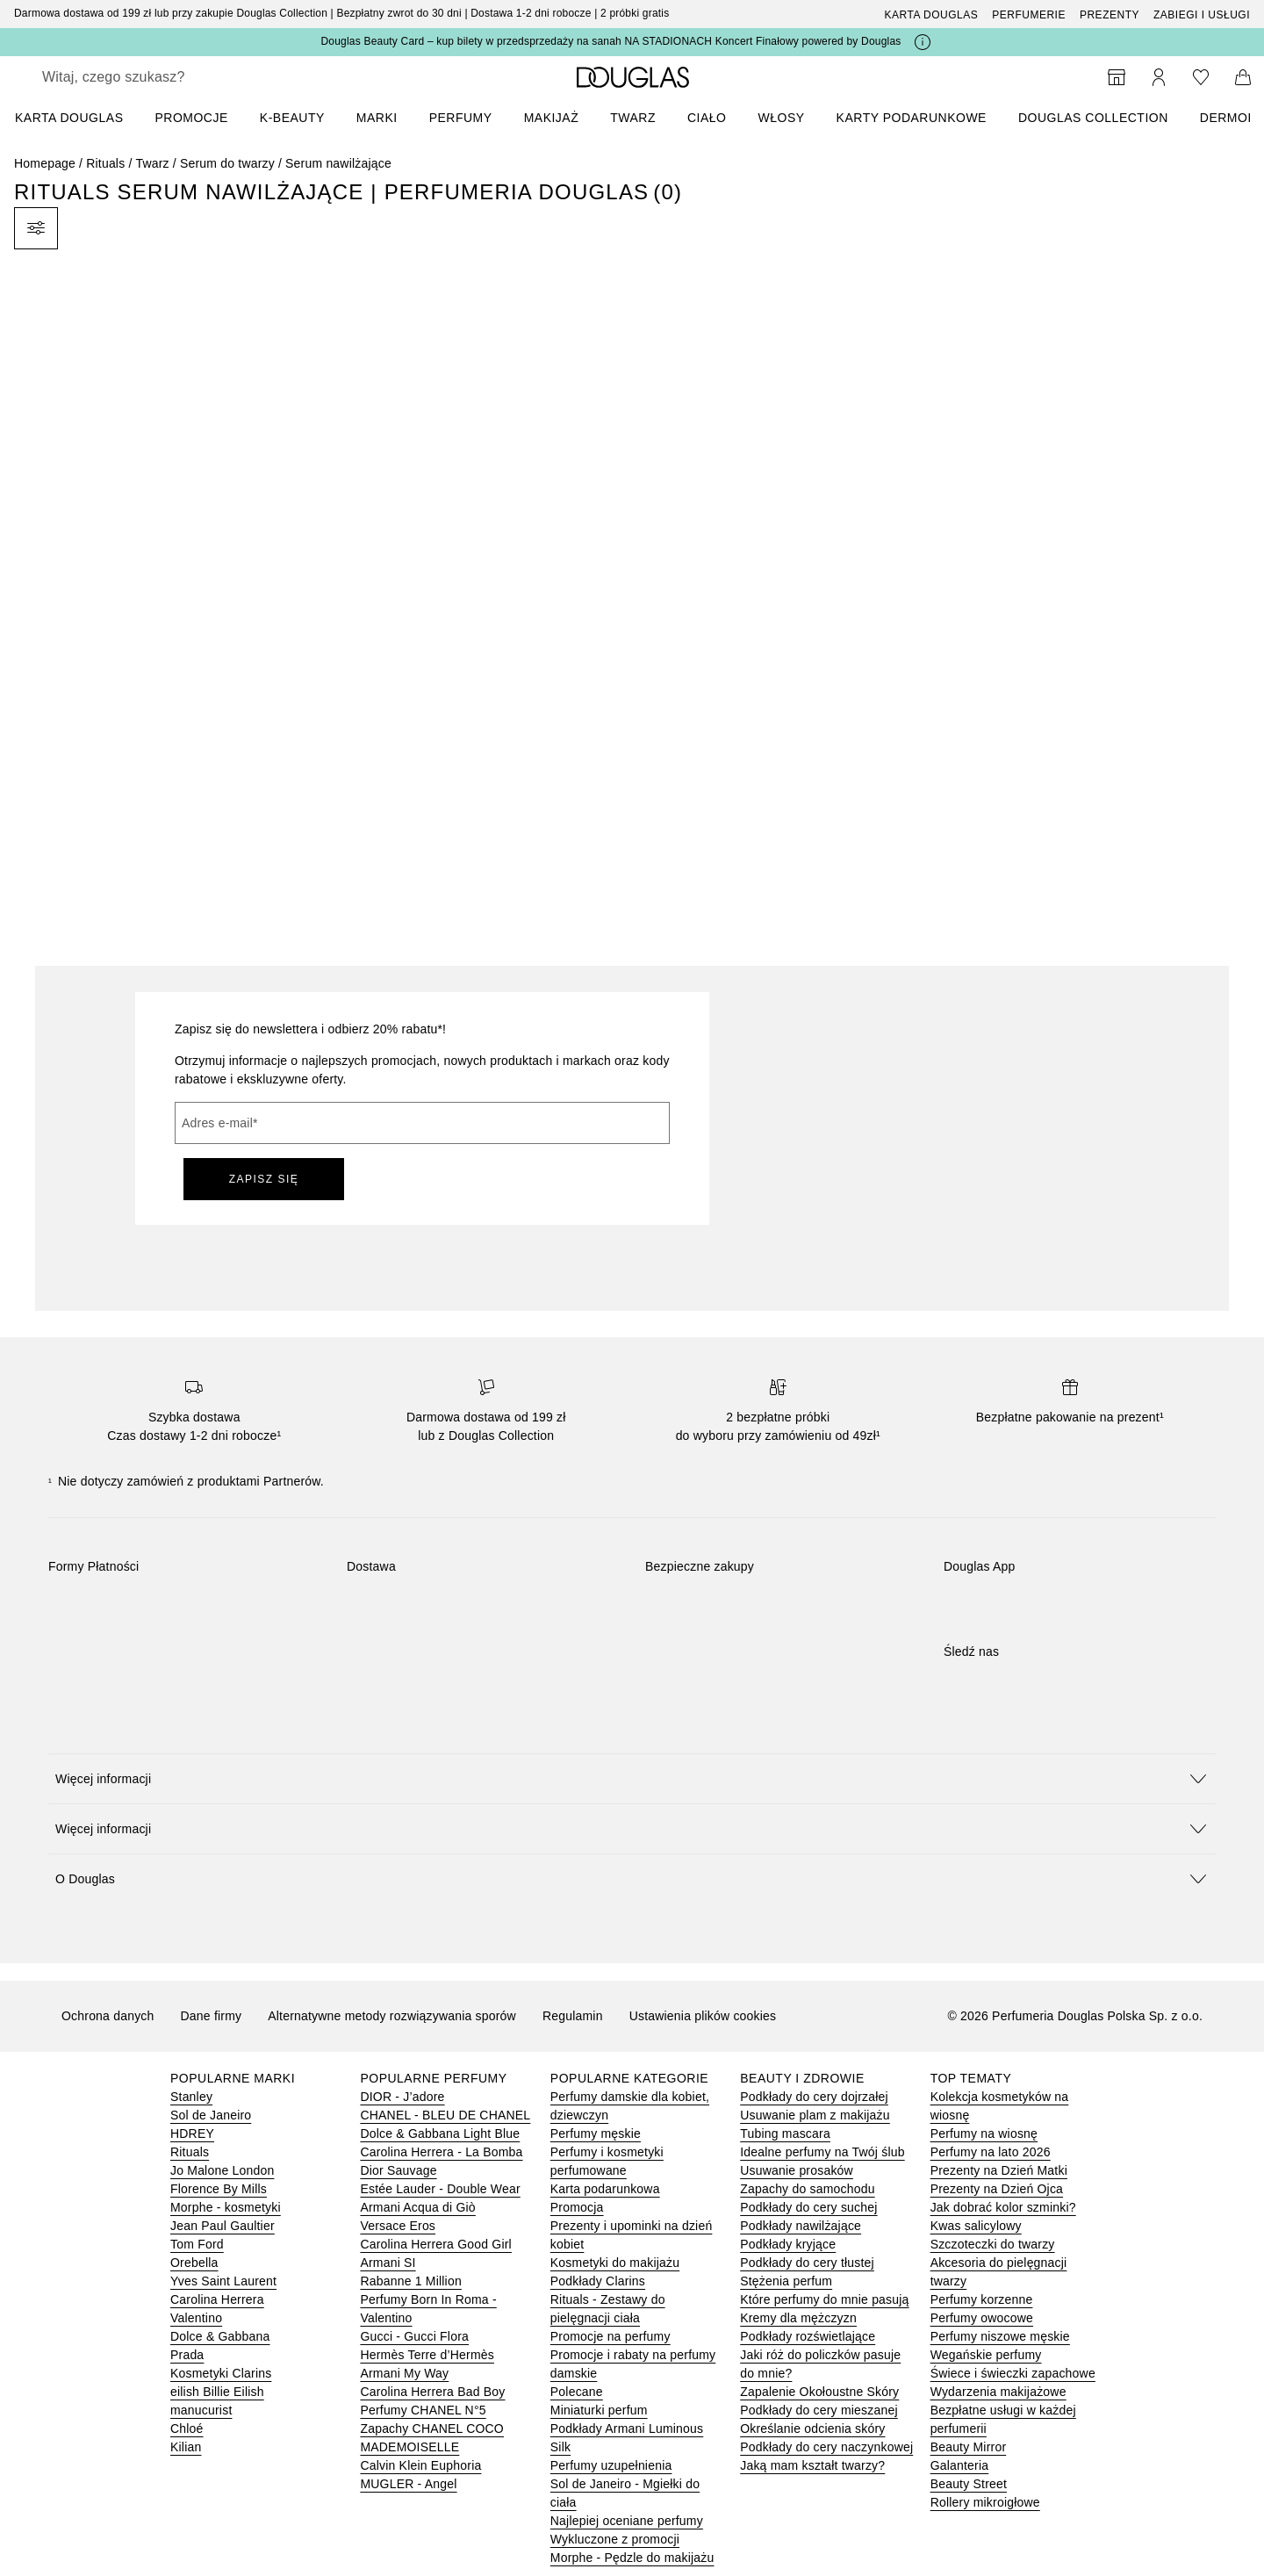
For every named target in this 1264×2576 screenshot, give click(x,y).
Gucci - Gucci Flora (414, 2336)
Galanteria (959, 2465)
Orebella (194, 2263)
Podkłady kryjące (788, 2244)
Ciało (707, 118)
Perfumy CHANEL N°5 (422, 2410)
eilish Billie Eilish (217, 2392)
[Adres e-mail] (422, 1123)
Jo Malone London (222, 2170)
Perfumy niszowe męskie (1000, 2336)
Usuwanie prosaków (796, 2170)
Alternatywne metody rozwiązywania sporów (392, 2016)
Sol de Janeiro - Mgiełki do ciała (625, 2493)
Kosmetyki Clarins (220, 2373)
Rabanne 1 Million (410, 2281)
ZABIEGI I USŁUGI (1201, 15)
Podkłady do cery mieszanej (819, 2410)
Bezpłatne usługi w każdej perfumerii (1003, 2419)
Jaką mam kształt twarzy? (812, 2465)
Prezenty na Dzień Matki (998, 2170)
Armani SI (387, 2263)
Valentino (196, 2318)
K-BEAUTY (292, 118)
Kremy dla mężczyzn (798, 2318)
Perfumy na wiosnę (984, 2133)
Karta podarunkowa (605, 2189)
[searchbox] (171, 77)
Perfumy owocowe (981, 2318)
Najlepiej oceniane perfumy (626, 2521)
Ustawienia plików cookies (703, 2016)
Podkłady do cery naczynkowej (826, 2447)
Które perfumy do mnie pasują (824, 2299)
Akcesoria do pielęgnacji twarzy (998, 2272)
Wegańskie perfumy (986, 2355)
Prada (187, 2355)
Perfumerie (1029, 15)
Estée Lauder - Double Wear (440, 2189)
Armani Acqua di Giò (417, 2207)
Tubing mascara (785, 2133)
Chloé (187, 2428)
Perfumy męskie (595, 2133)
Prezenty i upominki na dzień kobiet (631, 2235)
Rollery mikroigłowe (985, 2502)
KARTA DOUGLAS (69, 118)
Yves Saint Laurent (223, 2281)
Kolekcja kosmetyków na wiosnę (999, 2106)
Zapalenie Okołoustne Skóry (819, 2392)
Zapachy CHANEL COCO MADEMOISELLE (432, 2437)
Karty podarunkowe (912, 118)
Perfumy (460, 118)
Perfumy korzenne (981, 2299)
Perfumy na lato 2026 (990, 2152)
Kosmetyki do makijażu (614, 2263)
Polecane (576, 2392)
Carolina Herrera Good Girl (435, 2244)
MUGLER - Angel (408, 2484)
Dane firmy (211, 2016)
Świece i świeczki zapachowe (1012, 2373)
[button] (632, 1778)
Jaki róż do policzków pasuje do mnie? (820, 2364)
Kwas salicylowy (976, 2226)
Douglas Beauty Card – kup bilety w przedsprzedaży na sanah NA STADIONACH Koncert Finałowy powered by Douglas (610, 41)
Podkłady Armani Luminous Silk (626, 2437)
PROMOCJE (190, 118)
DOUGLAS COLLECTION (1093, 118)
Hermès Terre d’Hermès (427, 2355)
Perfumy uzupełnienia (611, 2465)
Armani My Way (404, 2373)
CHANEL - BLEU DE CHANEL (445, 2115)
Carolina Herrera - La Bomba (441, 2152)
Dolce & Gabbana (220, 2336)
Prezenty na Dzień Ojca (996, 2189)
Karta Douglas (932, 15)
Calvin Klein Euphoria (420, 2465)
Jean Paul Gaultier (222, 2226)
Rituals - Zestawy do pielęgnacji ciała (607, 2308)
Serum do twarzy (227, 163)
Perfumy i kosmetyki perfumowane (607, 2161)
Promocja (577, 2207)
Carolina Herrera (217, 2299)
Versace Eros (397, 2226)
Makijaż (551, 118)
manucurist (201, 2410)
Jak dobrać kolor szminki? (1003, 2207)
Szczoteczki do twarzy (992, 2244)
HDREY (192, 2133)
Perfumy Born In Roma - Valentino (428, 2308)
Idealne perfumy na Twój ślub (822, 2152)
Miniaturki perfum (599, 2410)
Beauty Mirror (968, 2447)
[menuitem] (80, 117)
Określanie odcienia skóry (812, 2428)
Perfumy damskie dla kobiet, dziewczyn (629, 2106)
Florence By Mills (218, 2189)
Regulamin (572, 2016)
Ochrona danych (107, 2016)
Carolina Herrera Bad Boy (432, 2392)
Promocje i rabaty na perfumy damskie (632, 2364)
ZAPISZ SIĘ (264, 1179)
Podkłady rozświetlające (807, 2336)
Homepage (44, 163)
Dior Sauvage (398, 2170)
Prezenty (1109, 15)
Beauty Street (968, 2484)
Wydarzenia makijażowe (998, 2392)
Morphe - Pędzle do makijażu (632, 2558)
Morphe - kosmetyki (225, 2207)
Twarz (633, 118)
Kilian (185, 2447)
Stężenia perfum (786, 2281)
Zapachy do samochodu (807, 2189)
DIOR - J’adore (402, 2097)
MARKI (377, 118)
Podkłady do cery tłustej (807, 2263)
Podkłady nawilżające (800, 2226)
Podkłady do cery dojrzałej (814, 2097)
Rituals (105, 163)
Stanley (191, 2097)
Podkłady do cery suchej (808, 2207)
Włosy (781, 118)
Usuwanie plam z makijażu (815, 2115)
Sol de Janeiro (210, 2115)
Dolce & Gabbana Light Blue (440, 2133)
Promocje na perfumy (610, 2336)
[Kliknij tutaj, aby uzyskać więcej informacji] (922, 42)
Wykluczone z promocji (614, 2539)
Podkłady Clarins (597, 2281)
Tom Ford (197, 2244)
